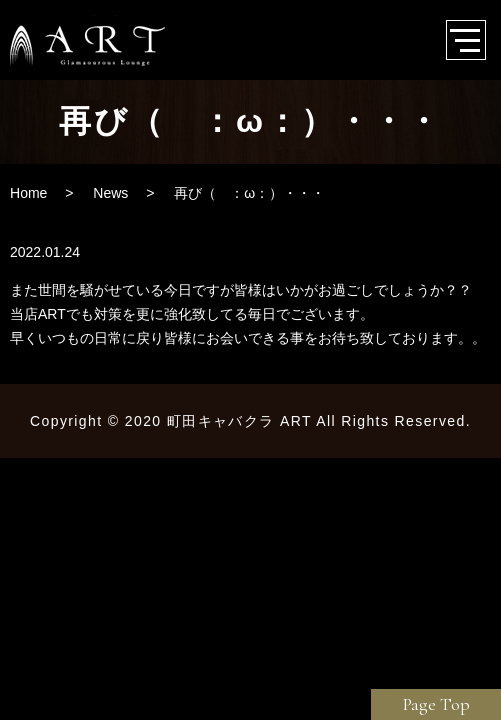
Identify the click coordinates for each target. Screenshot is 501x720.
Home (28, 193)
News (110, 193)
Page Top (436, 704)
